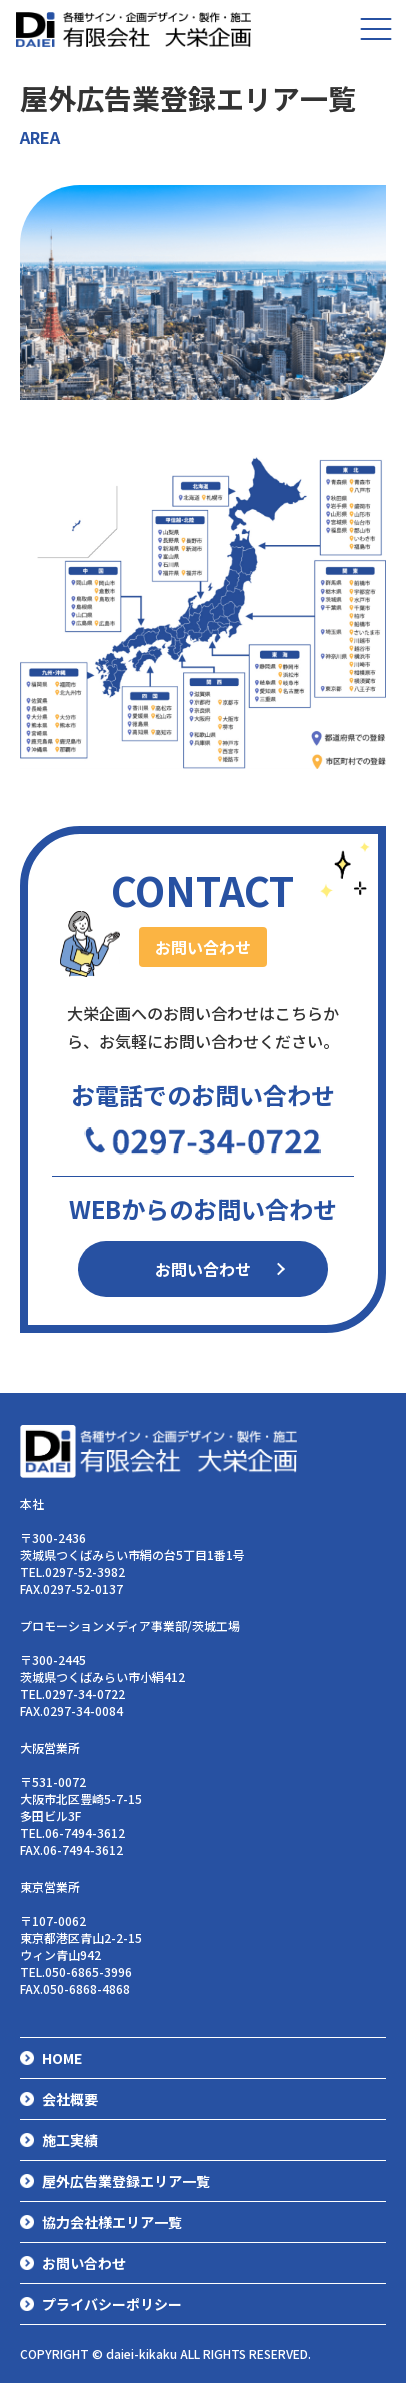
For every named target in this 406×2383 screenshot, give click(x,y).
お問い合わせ (203, 1269)
